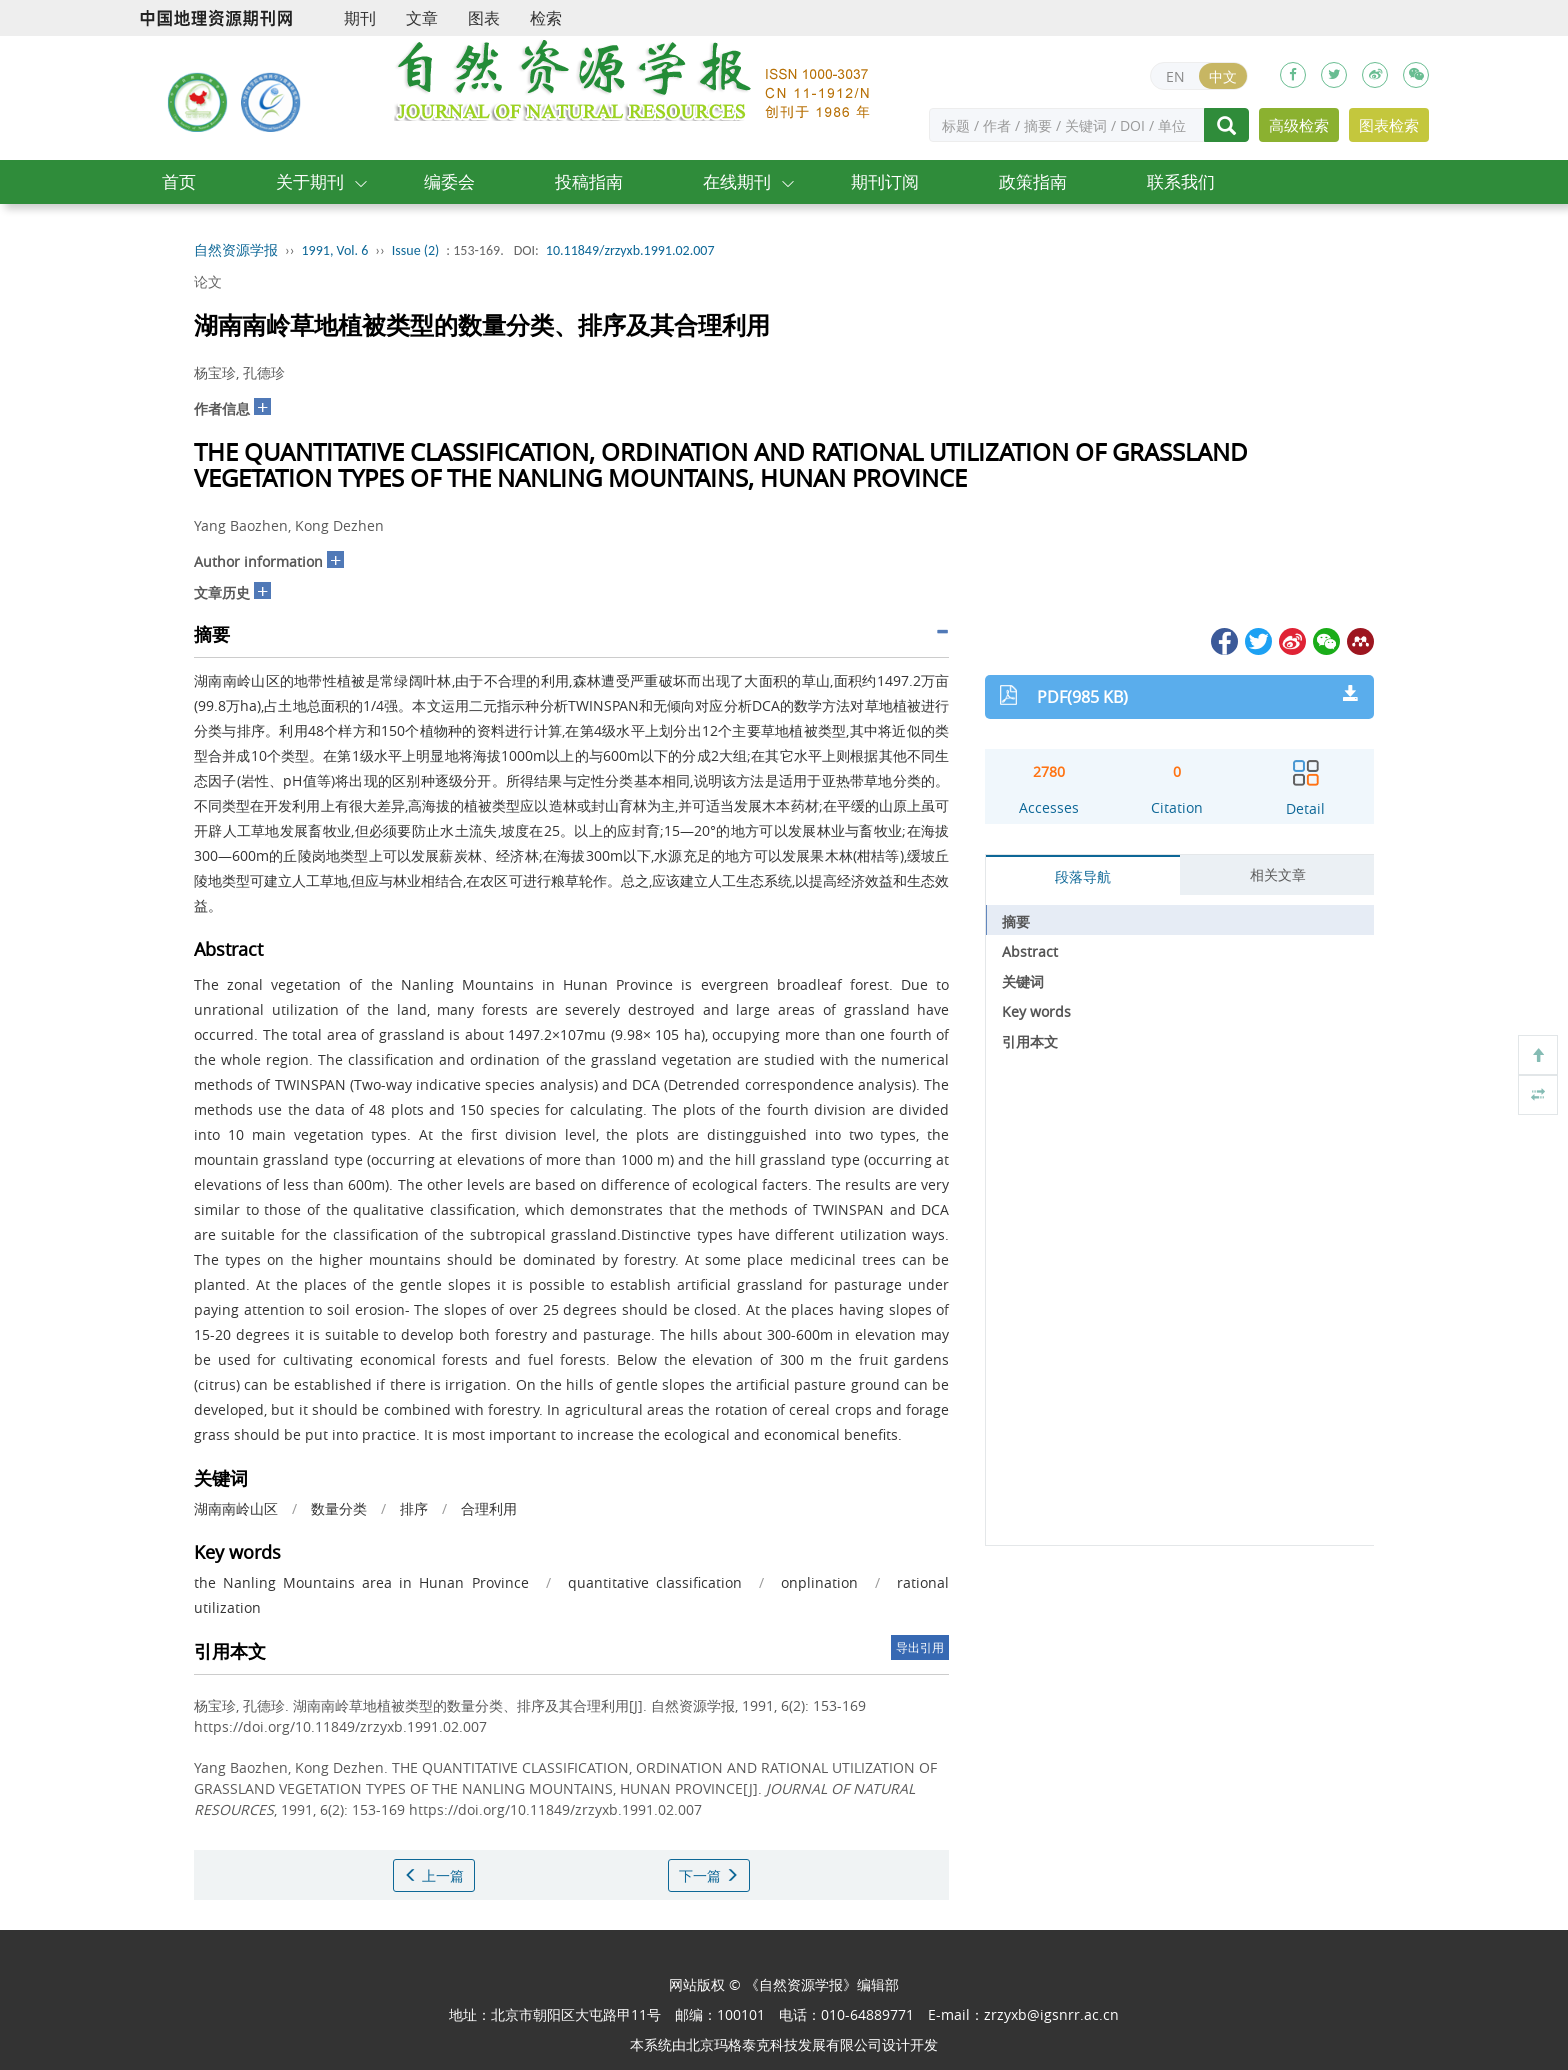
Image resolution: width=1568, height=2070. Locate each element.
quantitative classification (655, 1582)
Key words (1036, 1011)
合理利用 (489, 1508)
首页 (179, 181)
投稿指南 (589, 181)
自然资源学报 (236, 250)
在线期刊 (737, 181)
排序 (414, 1508)
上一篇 (434, 1875)
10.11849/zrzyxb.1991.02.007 (630, 250)
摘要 (1016, 921)
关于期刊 (310, 181)
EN (1175, 76)
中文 (1223, 76)
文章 (422, 18)
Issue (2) (416, 250)
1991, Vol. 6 (335, 250)
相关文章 (1278, 874)
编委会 (449, 181)
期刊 (360, 18)
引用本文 (1030, 1041)
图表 (484, 18)
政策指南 (1033, 181)
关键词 (1023, 981)
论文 (208, 281)
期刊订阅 (885, 181)
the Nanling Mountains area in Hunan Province (361, 1582)
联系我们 (1181, 181)
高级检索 (1299, 125)
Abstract (1030, 951)
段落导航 (1083, 876)
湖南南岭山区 (236, 1508)
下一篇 (709, 1875)
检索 (546, 18)
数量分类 (339, 1508)
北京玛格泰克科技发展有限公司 (784, 2044)
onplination (819, 1582)
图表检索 (1389, 125)
